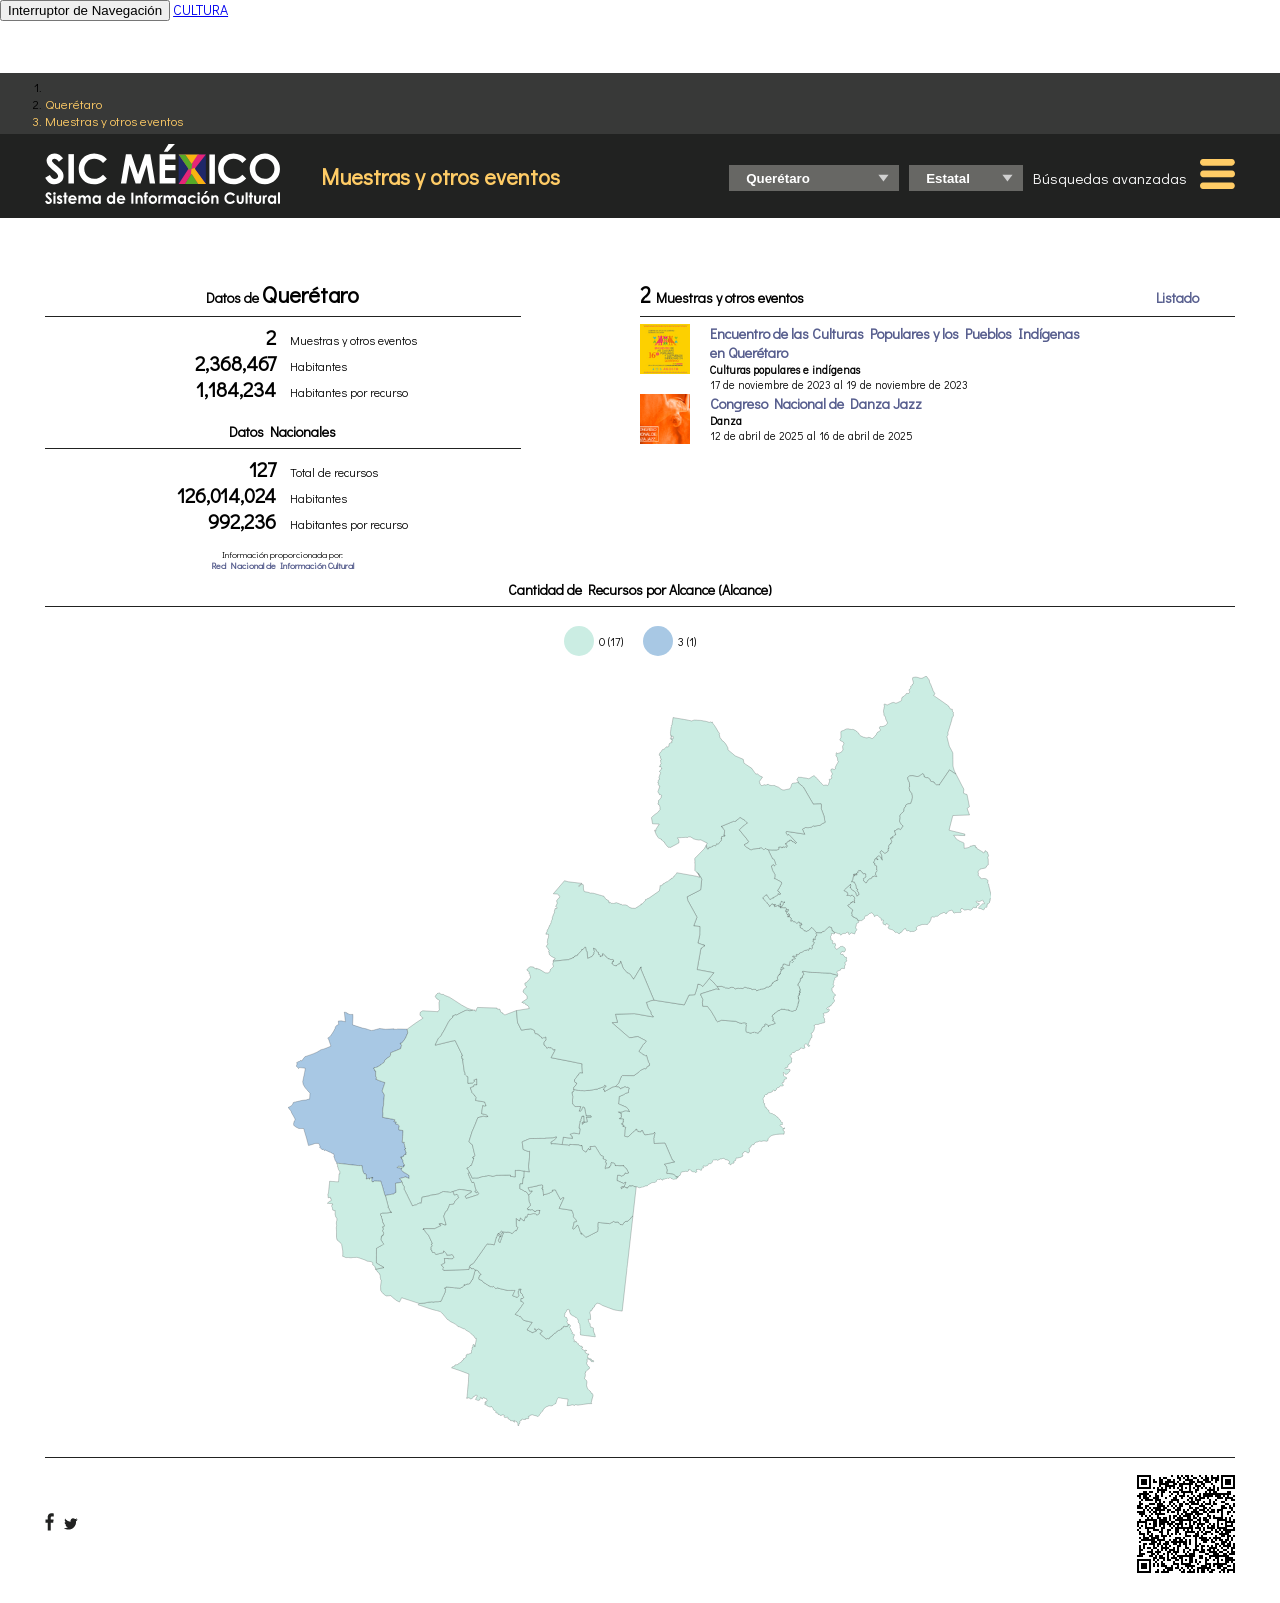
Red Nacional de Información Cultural (282, 565)
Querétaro (73, 103)
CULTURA (200, 9)
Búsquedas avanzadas (1110, 178)
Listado (1177, 297)
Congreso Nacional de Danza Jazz (816, 403)
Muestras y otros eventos (114, 120)
